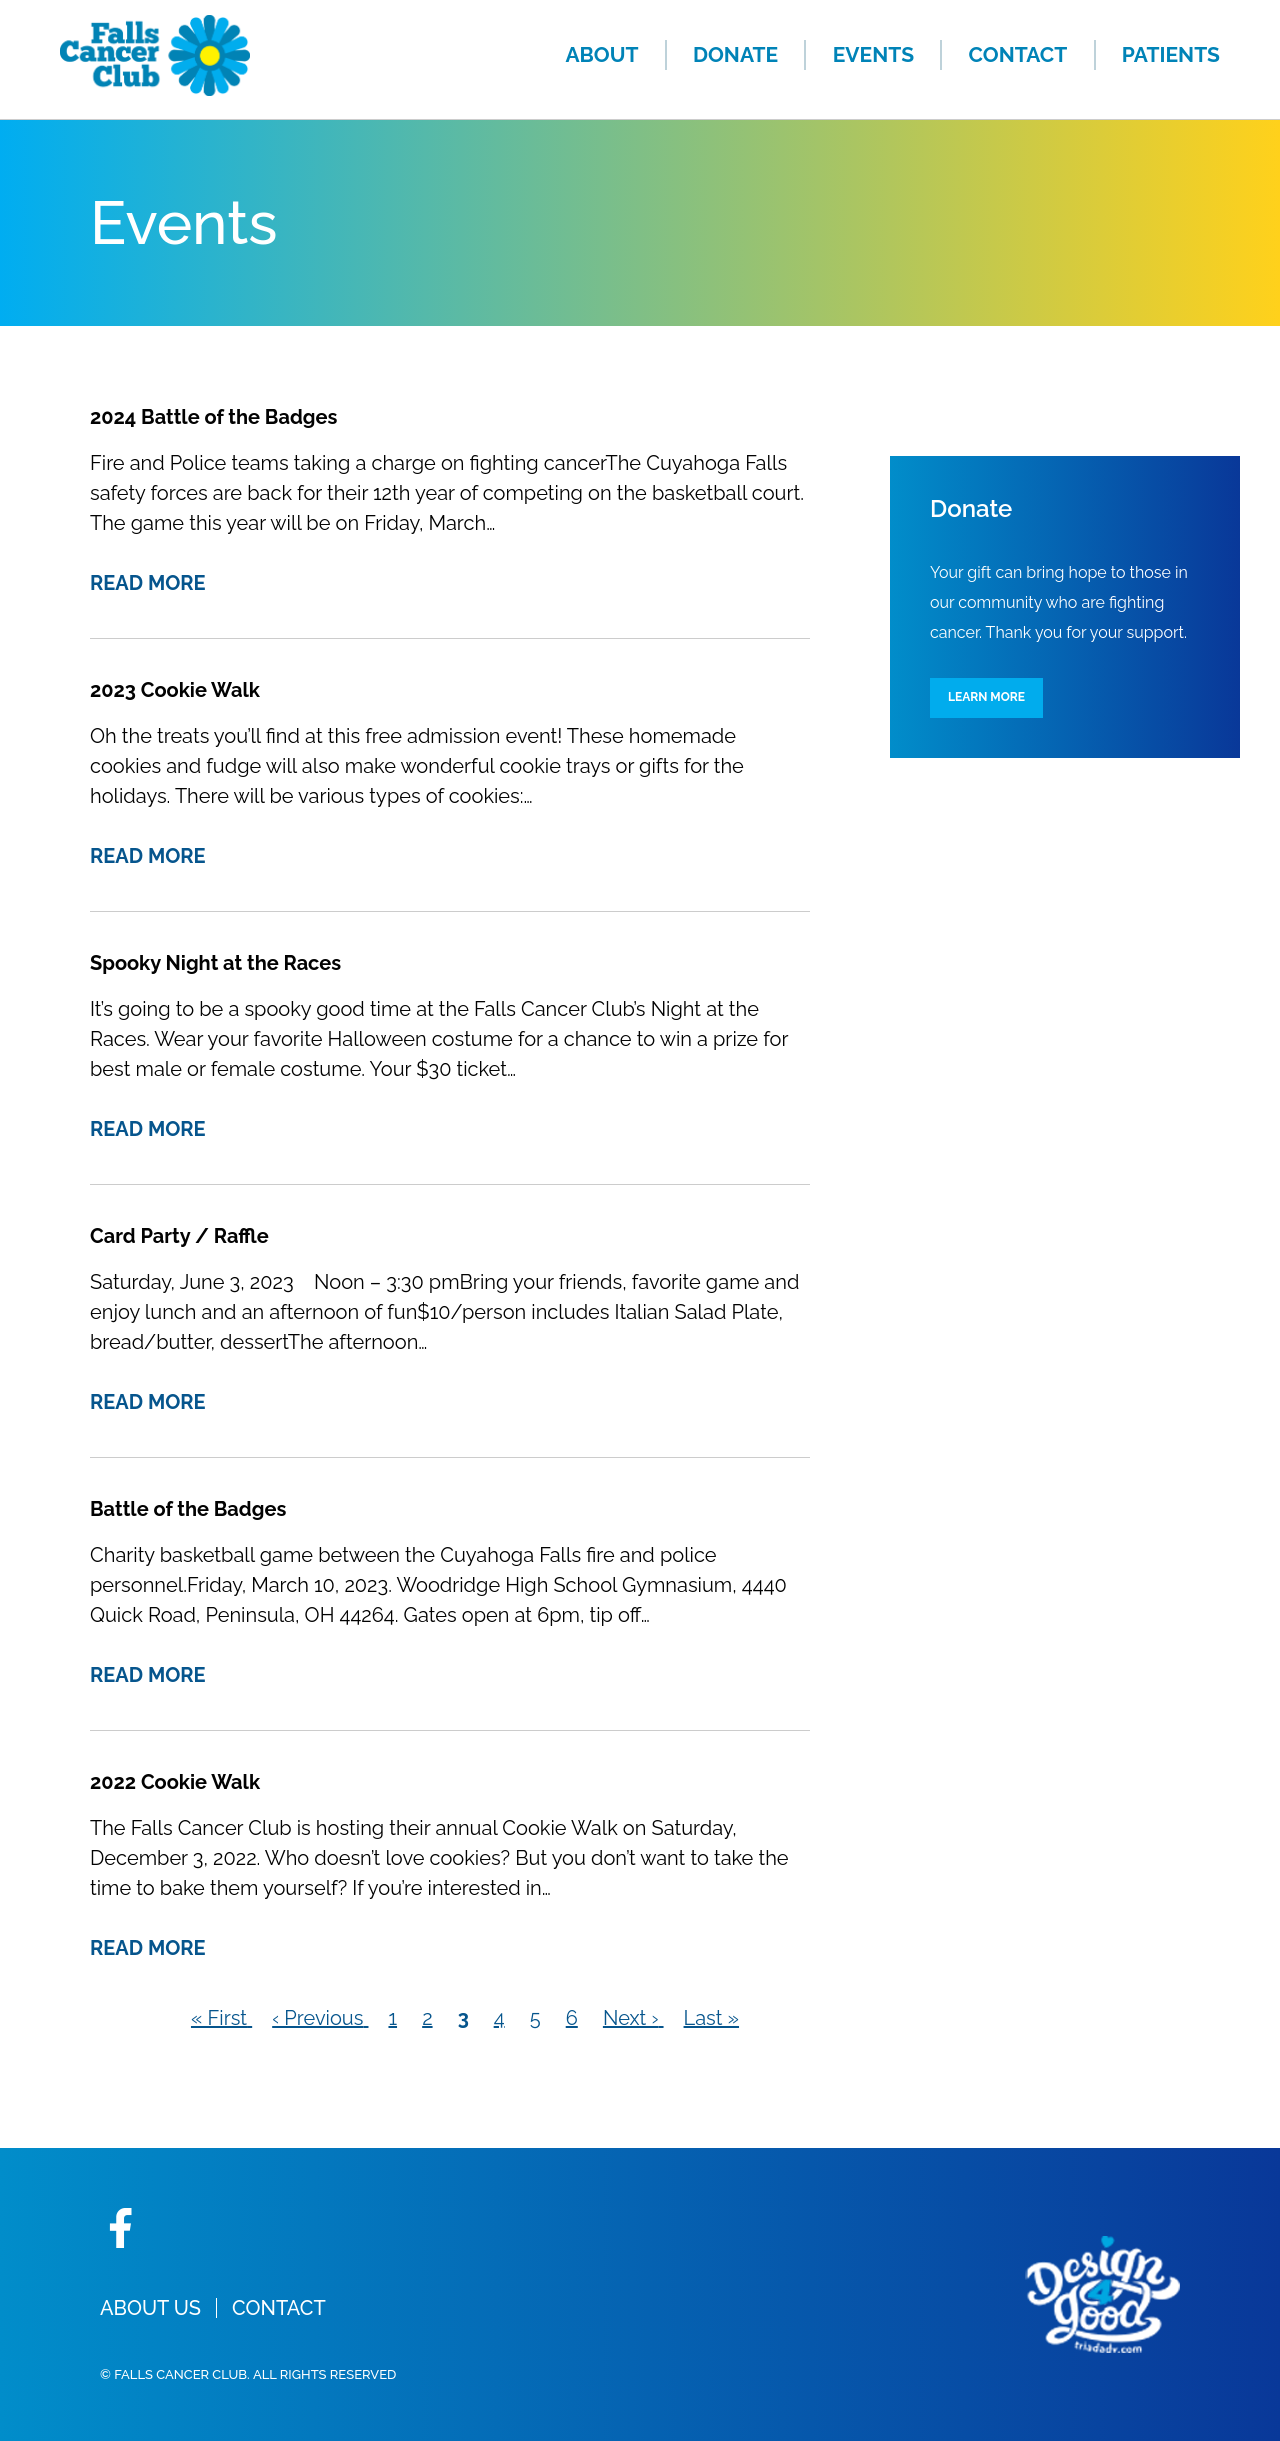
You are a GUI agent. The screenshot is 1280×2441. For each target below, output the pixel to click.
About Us (150, 2308)
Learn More (986, 697)
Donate (735, 54)
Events (873, 54)
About (601, 54)
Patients (1171, 54)
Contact (1018, 54)
